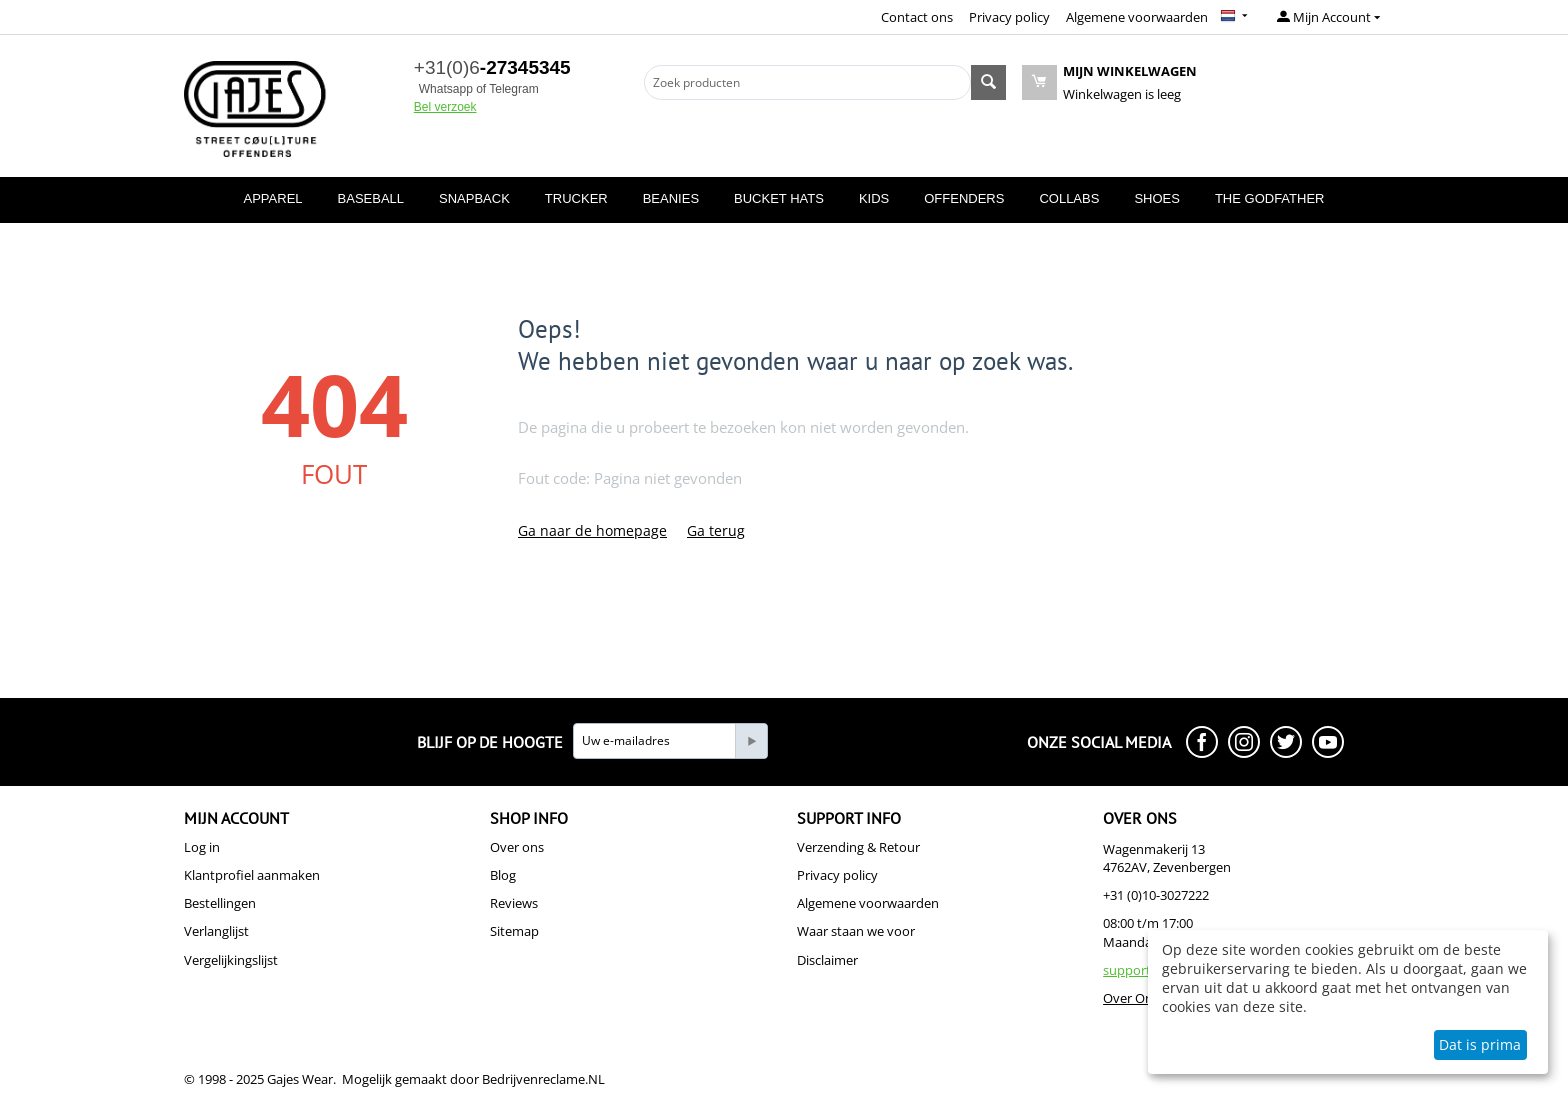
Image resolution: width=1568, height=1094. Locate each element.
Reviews (514, 903)
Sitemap (514, 931)
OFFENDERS (964, 198)
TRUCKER (576, 198)
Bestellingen (220, 903)
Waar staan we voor (856, 931)
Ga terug (716, 530)
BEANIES (671, 198)
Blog (503, 875)
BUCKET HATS (779, 198)
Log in (202, 847)
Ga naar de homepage (592, 530)
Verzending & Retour (858, 847)
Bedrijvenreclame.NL (543, 1079)
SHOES (1157, 198)
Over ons (517, 847)
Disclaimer (827, 960)
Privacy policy (1009, 17)
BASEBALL (371, 198)
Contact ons (917, 17)
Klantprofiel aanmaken (252, 875)
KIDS (874, 198)
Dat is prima (1480, 1044)
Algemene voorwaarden (1137, 17)
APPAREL (273, 198)
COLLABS (1069, 198)
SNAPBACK (474, 198)
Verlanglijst (216, 931)
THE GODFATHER (1270, 198)
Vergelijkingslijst (231, 960)
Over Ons (1131, 998)
